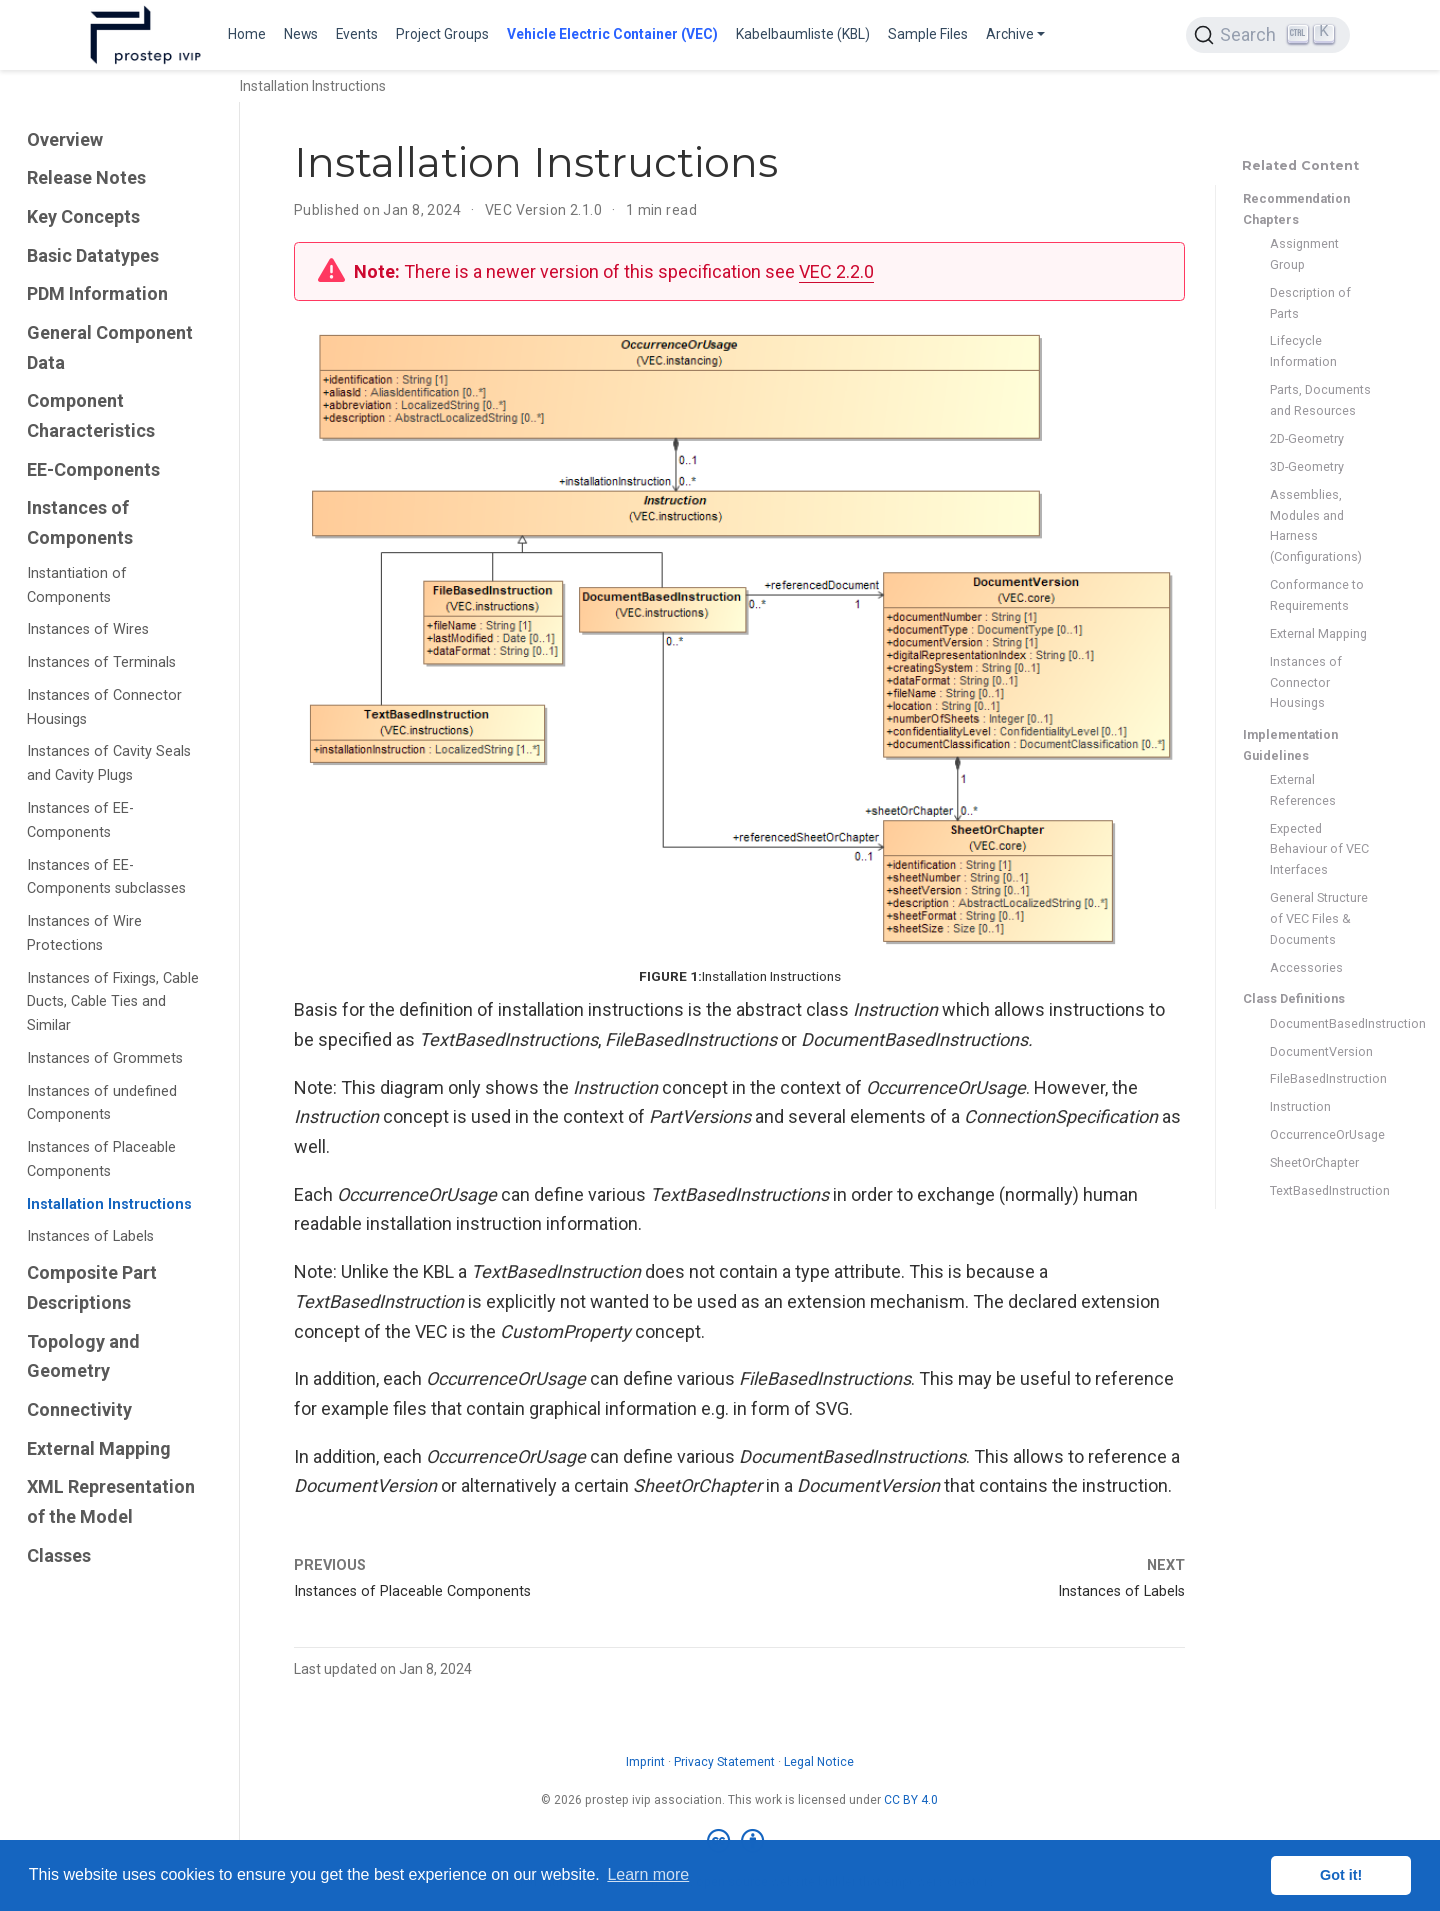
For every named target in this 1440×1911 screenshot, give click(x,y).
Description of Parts (1310, 303)
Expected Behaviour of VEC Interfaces (1319, 849)
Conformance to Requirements (1317, 595)
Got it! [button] (1341, 1875)
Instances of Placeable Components (101, 1159)
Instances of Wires (88, 629)
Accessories (1306, 967)
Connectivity (79, 1409)
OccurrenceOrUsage (1320, 1134)
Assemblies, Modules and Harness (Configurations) (1316, 525)
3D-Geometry (1307, 466)
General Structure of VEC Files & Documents (1319, 918)
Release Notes (86, 177)
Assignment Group (1304, 254)
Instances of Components (80, 522)
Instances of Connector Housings (104, 707)
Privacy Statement (724, 1762)
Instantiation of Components (77, 585)
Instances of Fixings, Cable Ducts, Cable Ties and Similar (113, 1002)
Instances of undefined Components (102, 1103)
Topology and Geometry (83, 1356)
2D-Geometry (1307, 438)
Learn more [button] (648, 1874)
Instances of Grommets (105, 1058)
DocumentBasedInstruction (1320, 1023)
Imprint (645, 1762)
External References (1303, 790)
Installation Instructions (109, 1204)
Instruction (1300, 1106)
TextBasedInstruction (1320, 1190)
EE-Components (93, 469)
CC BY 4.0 (911, 1800)
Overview (65, 139)
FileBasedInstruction (1320, 1078)
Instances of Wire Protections (84, 933)
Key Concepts (83, 216)
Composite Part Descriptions (92, 1287)
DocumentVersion (1320, 1051)
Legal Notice (819, 1762)
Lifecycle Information (1303, 351)
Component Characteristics (91, 415)
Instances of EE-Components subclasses (106, 877)
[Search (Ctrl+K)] (1268, 35)
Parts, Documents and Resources (1320, 400)
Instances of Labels (90, 1236)
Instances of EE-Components (80, 820)
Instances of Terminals (101, 662)
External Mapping (99, 1448)
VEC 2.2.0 (836, 271)
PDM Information (97, 293)
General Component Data (110, 347)
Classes (59, 1555)
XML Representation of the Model (111, 1501)
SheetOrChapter (1314, 1162)
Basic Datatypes (93, 255)
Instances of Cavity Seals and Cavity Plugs (109, 763)
